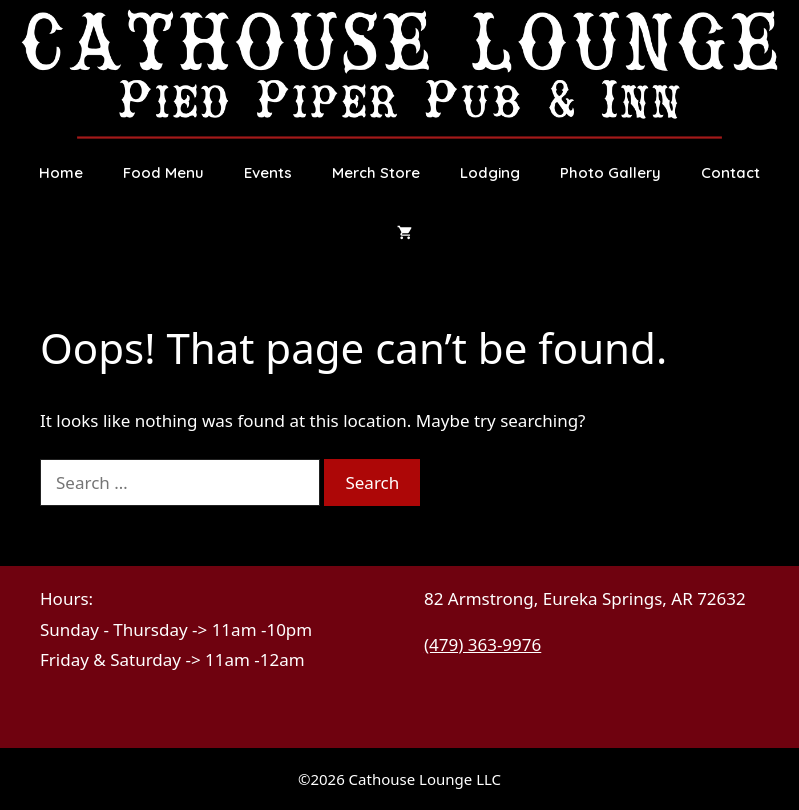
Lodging (490, 172)
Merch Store (376, 172)
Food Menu (163, 172)
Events (268, 172)
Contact (730, 172)
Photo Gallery (610, 172)
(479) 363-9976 (482, 644)
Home (61, 172)
